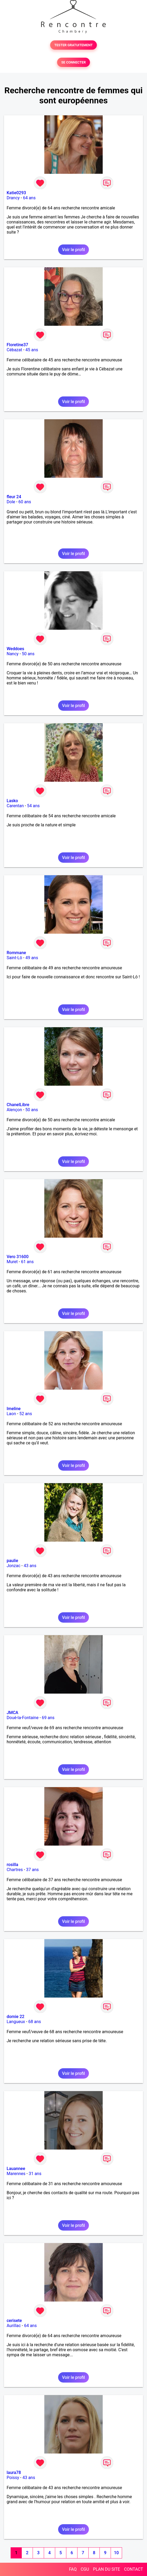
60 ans (24, 501)
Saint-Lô (14, 957)
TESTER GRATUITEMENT (73, 45)
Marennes (16, 2173)
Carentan (15, 805)
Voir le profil (73, 249)
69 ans (48, 1717)
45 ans (31, 349)
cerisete (14, 2320)
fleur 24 (14, 496)
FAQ (73, 2569)
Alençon (14, 1109)
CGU (85, 2569)
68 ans (34, 2021)
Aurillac (14, 2325)
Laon (11, 1413)
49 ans (31, 957)
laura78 (14, 2472)
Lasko (12, 800)
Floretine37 (17, 344)
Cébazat (14, 349)
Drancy (13, 197)
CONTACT (133, 2569)
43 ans (30, 1565)
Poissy (13, 2477)
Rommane (16, 952)
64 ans (29, 197)
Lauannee (16, 2168)
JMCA (12, 1712)
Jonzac (13, 1565)
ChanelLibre (18, 1104)
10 (116, 2552)
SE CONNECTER (73, 62)
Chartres (15, 1869)
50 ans (28, 653)
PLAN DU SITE (106, 2569)
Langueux (16, 2021)
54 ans (33, 805)
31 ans (35, 2173)
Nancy (13, 653)
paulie (12, 1560)
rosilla (12, 1864)
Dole (11, 501)
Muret (12, 1261)
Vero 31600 (18, 1256)
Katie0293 (16, 192)
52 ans (25, 1413)
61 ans (27, 1261)
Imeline (14, 1408)
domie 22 (15, 2016)
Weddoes (15, 648)
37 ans (32, 1869)
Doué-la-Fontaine (22, 1717)
